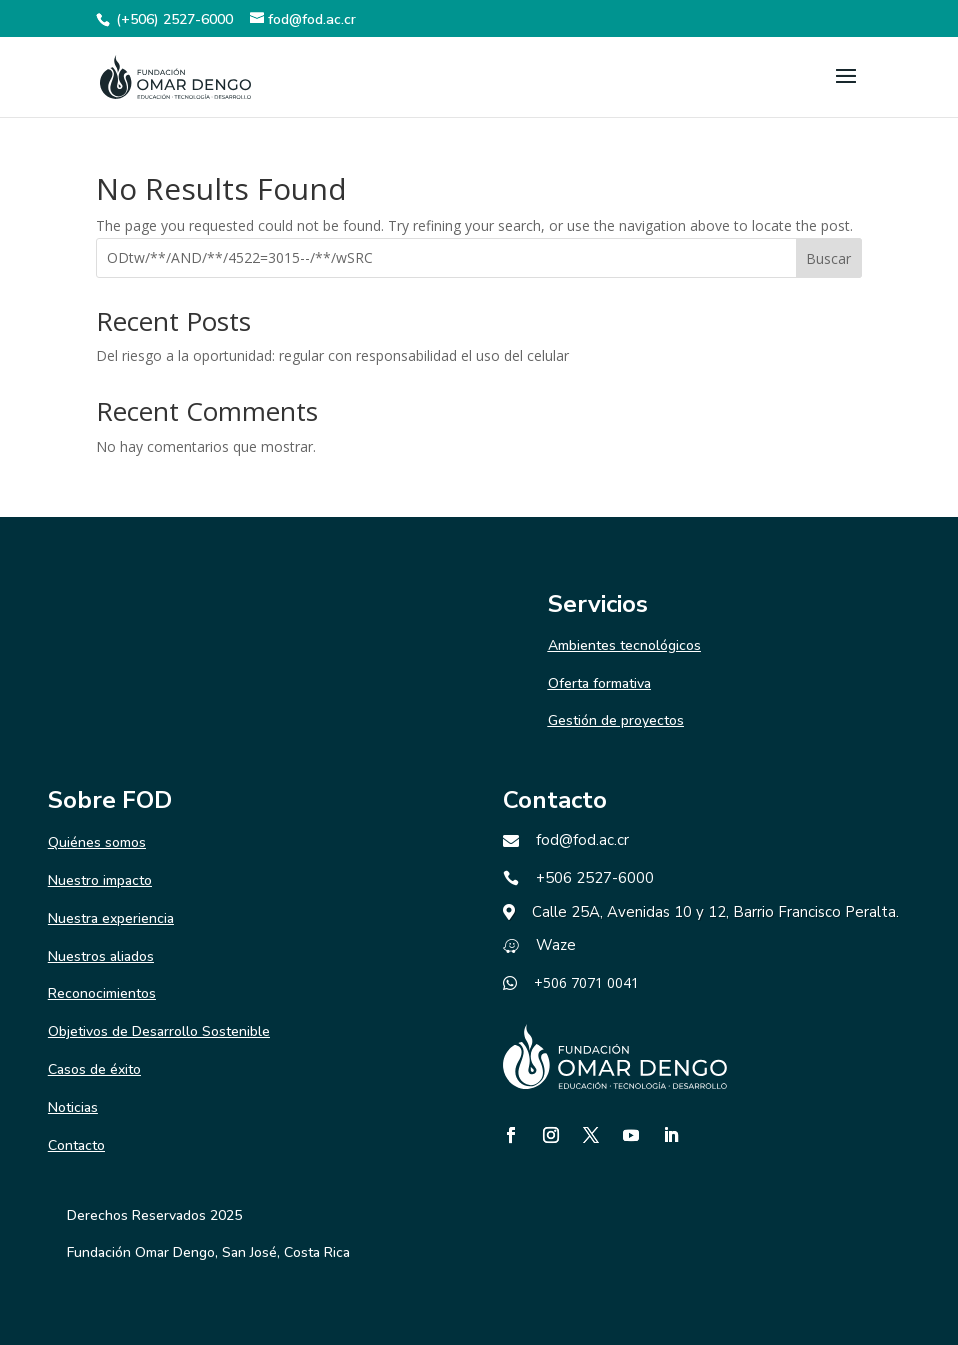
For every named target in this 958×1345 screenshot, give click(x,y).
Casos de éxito (94, 1069)
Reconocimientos (102, 993)
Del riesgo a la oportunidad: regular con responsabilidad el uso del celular (332, 355)
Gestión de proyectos (616, 720)
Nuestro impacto (100, 880)
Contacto (76, 1145)
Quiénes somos (97, 842)
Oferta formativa (599, 683)
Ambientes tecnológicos (624, 645)
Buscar (828, 258)
